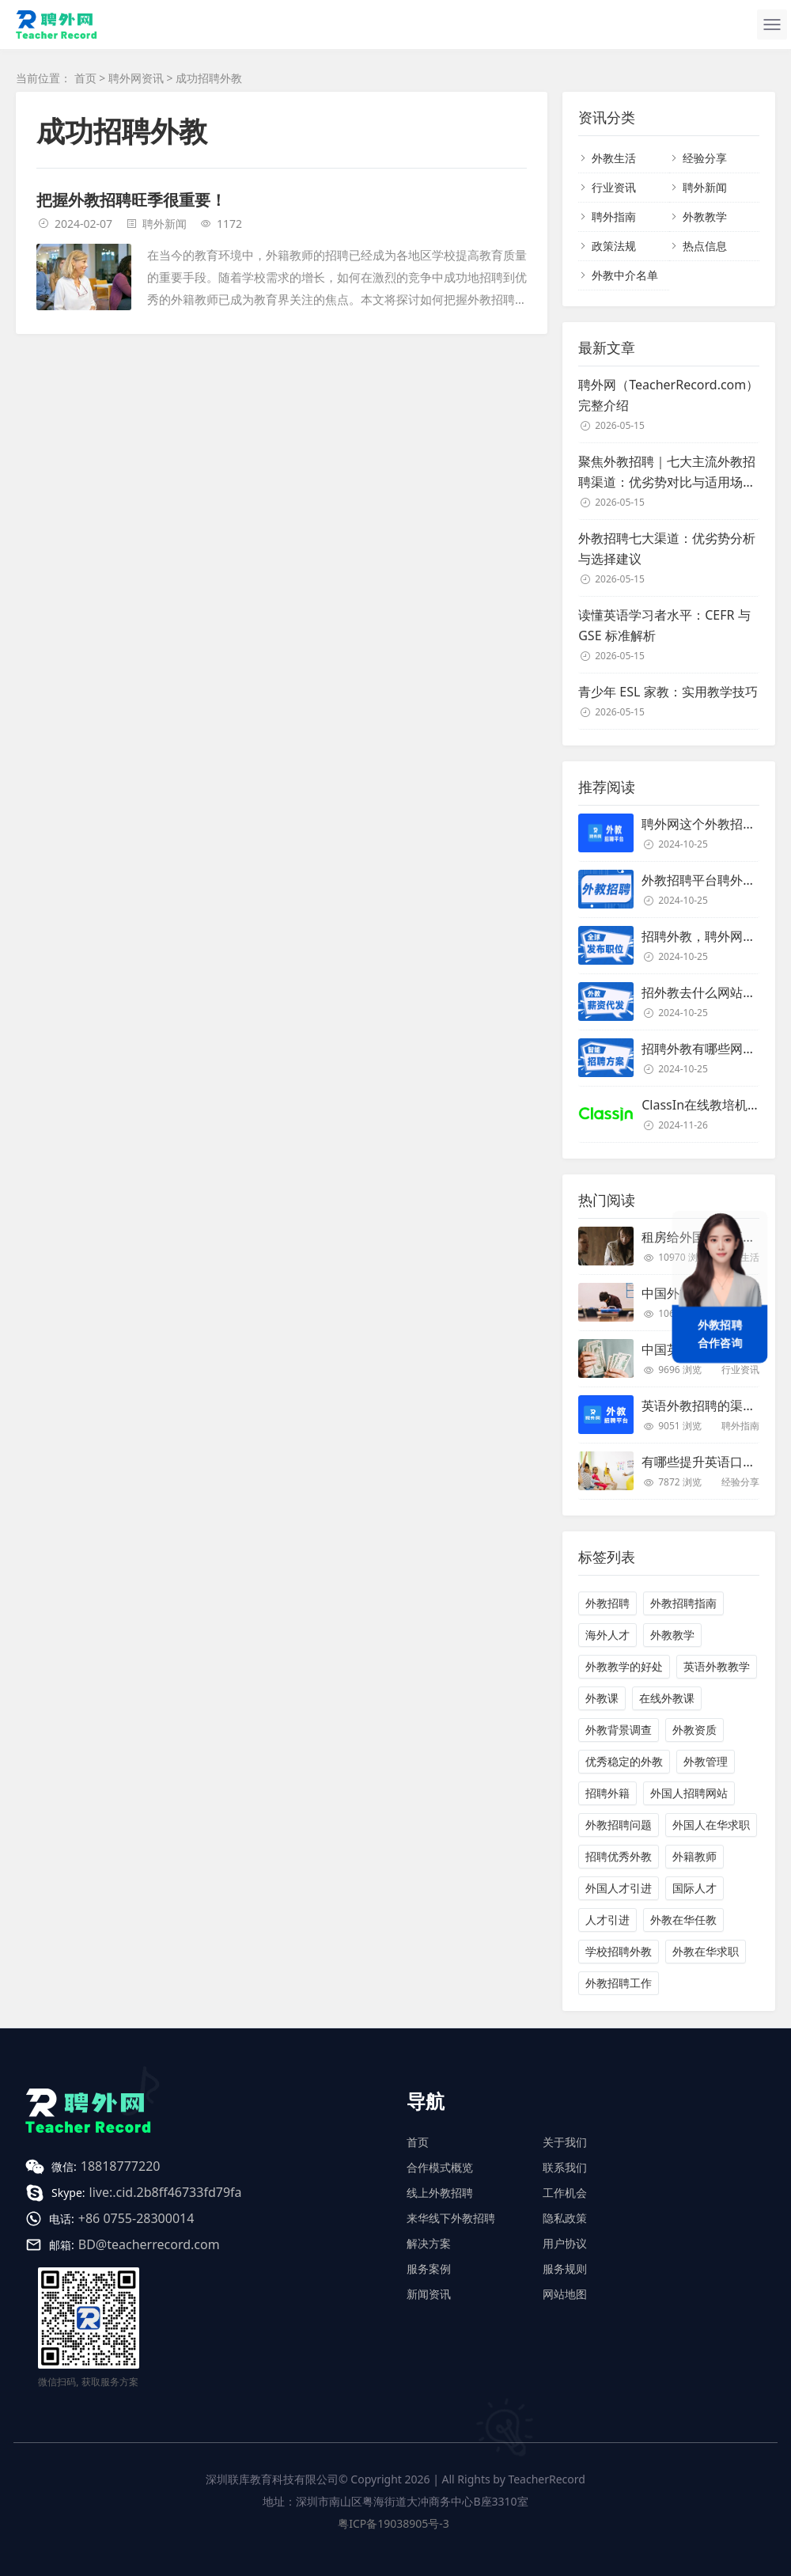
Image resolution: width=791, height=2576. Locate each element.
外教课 (602, 1697)
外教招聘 (607, 1602)
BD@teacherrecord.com (149, 2244)
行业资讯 (614, 187)
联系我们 (565, 2167)
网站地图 (565, 2293)
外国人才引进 (618, 1887)
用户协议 (565, 2243)
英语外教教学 (716, 1666)
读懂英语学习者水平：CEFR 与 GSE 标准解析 (664, 625)
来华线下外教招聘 (451, 2217)
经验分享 (705, 157)
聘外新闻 (164, 223)
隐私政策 (565, 2217)
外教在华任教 (683, 1919)
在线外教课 (666, 1697)
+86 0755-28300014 (136, 2218)
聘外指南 (614, 216)
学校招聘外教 (618, 1951)
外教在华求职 (705, 1951)
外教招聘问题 (618, 1824)
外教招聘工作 (618, 1982)
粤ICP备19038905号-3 (393, 2523)
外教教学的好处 (624, 1666)
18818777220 (121, 2166)
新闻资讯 (429, 2293)
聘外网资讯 (136, 77)
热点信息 (705, 245)
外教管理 (705, 1761)
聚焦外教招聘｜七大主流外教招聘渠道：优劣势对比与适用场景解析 (666, 472)
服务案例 (429, 2268)
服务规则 (565, 2268)
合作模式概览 (440, 2167)
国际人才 (694, 1887)
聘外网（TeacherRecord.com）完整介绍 (668, 395)
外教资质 (694, 1729)
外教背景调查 (618, 1729)
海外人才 (607, 1634)
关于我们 (565, 2141)
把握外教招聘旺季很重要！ (131, 200)
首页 (85, 77)
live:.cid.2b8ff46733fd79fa (165, 2192)
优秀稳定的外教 (624, 1761)
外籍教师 (694, 1856)
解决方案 (429, 2243)
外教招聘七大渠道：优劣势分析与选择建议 (666, 548)
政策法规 (614, 245)
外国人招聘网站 (689, 1792)
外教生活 (614, 157)
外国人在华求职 (711, 1824)
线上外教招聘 (440, 2192)
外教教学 (705, 216)
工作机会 (565, 2192)
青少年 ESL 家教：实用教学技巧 (667, 691)
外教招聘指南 (683, 1602)
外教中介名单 (625, 275)
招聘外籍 (607, 1792)
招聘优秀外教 (618, 1856)
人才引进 (607, 1919)
